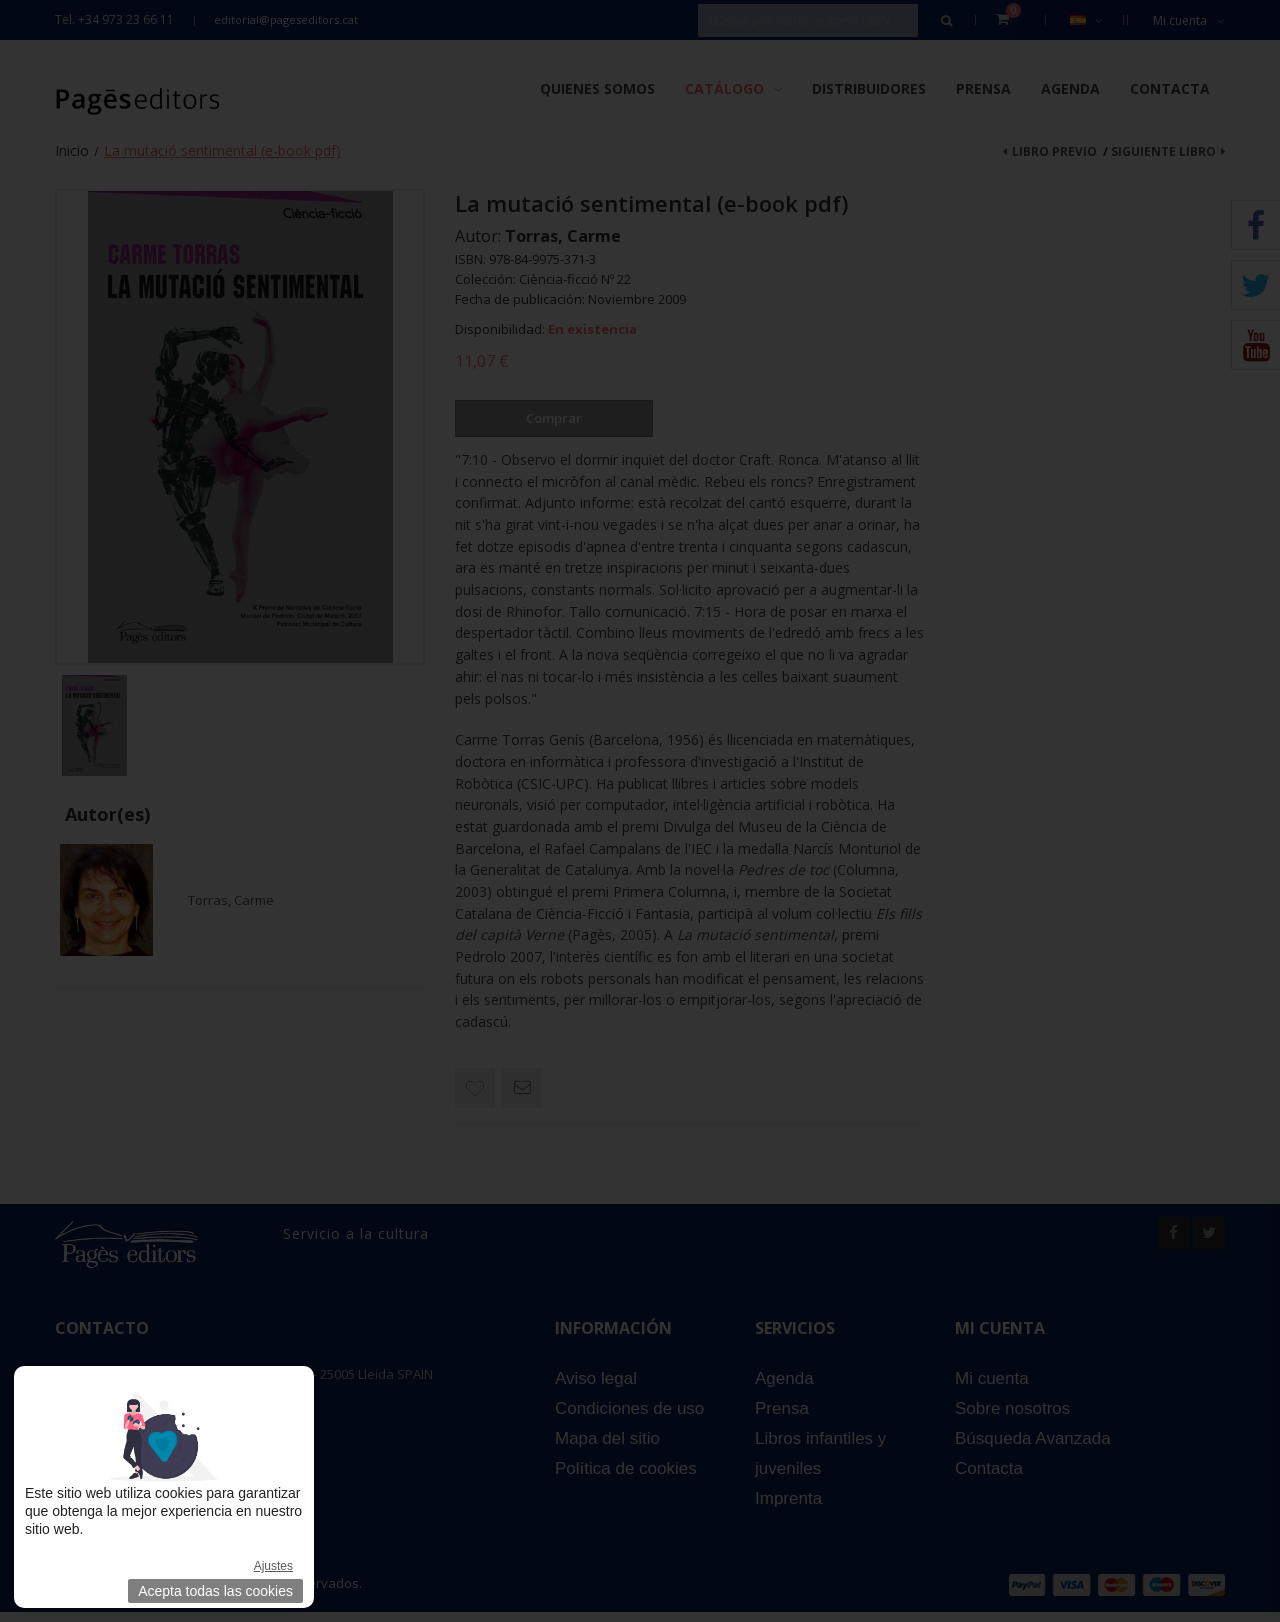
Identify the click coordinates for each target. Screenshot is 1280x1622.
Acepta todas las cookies (215, 1591)
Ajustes (273, 1566)
